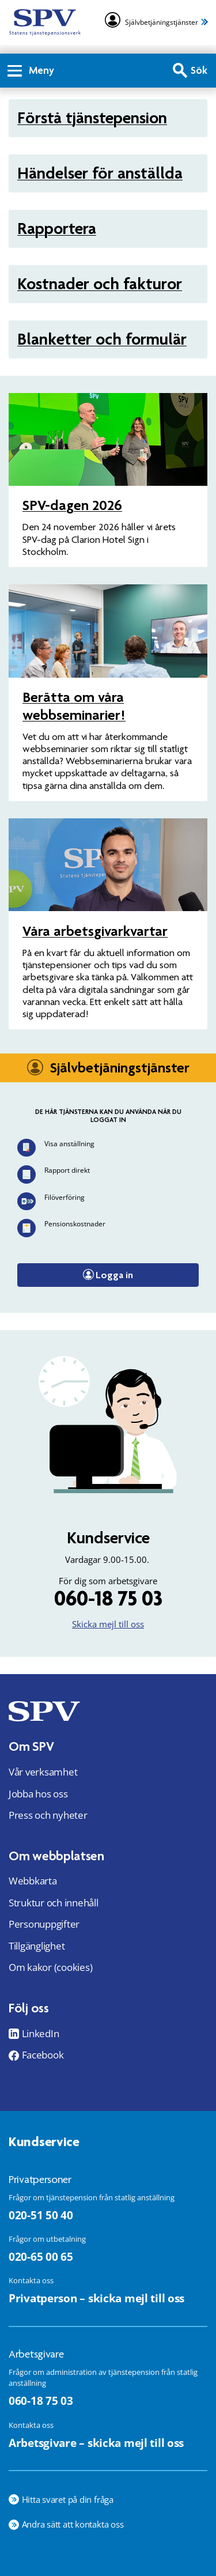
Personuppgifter (44, 1924)
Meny (30, 70)
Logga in (114, 1275)
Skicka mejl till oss (108, 1624)
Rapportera (56, 228)
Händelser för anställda (100, 173)
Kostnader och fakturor (99, 283)
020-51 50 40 (41, 2215)
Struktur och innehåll (53, 1902)
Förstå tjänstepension (92, 117)
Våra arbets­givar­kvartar (95, 931)
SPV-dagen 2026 (72, 505)
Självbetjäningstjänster (161, 22)
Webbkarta (33, 1880)
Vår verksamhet (43, 1771)
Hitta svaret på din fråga (67, 2499)
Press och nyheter (48, 1815)
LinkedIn (40, 2033)
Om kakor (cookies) (50, 1967)
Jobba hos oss (38, 1793)
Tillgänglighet (37, 1945)
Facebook (43, 2055)
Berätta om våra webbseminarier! (74, 706)
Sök (199, 70)
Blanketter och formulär (102, 339)
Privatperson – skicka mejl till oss (96, 2298)
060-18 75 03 (108, 1598)
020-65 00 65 (41, 2256)
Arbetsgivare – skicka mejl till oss (96, 2442)
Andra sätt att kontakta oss (73, 2524)
